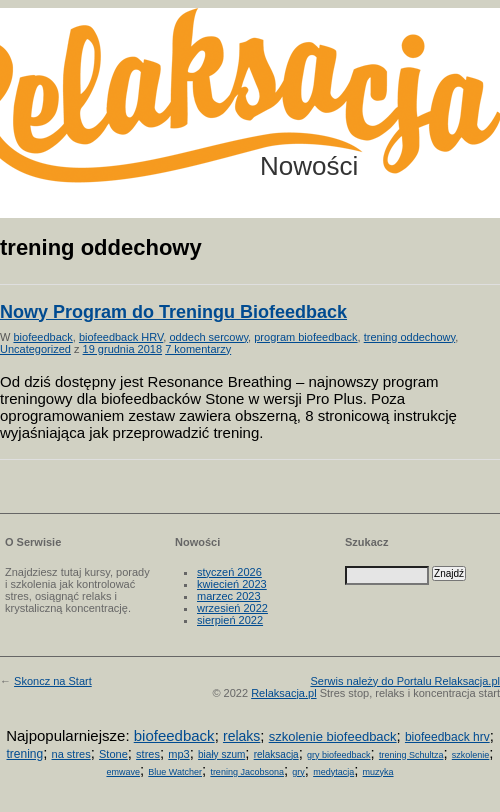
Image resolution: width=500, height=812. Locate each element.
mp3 (178, 754)
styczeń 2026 (229, 572)
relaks (241, 736)
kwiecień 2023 (232, 584)
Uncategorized (35, 349)
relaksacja (276, 754)
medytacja (333, 772)
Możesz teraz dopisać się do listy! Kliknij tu (418, 84)
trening (24, 754)
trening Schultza (411, 755)
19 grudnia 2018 (123, 349)
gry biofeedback (339, 755)
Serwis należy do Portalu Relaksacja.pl (405, 681)
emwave (123, 772)
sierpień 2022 (230, 620)
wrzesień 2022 (232, 608)
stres (148, 754)
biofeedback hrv (447, 737)
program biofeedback (305, 337)
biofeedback (42, 337)
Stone (113, 754)
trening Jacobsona (247, 772)
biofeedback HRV (121, 337)
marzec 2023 (229, 596)
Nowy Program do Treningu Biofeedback (173, 312)
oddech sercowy (208, 337)
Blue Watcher (175, 772)
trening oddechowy (410, 337)
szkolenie (471, 755)
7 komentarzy (198, 349)
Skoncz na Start (53, 681)
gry (298, 772)
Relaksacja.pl (283, 693)
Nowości (309, 166)
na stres (71, 754)
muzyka (378, 772)
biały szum (221, 754)
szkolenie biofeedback (333, 736)
